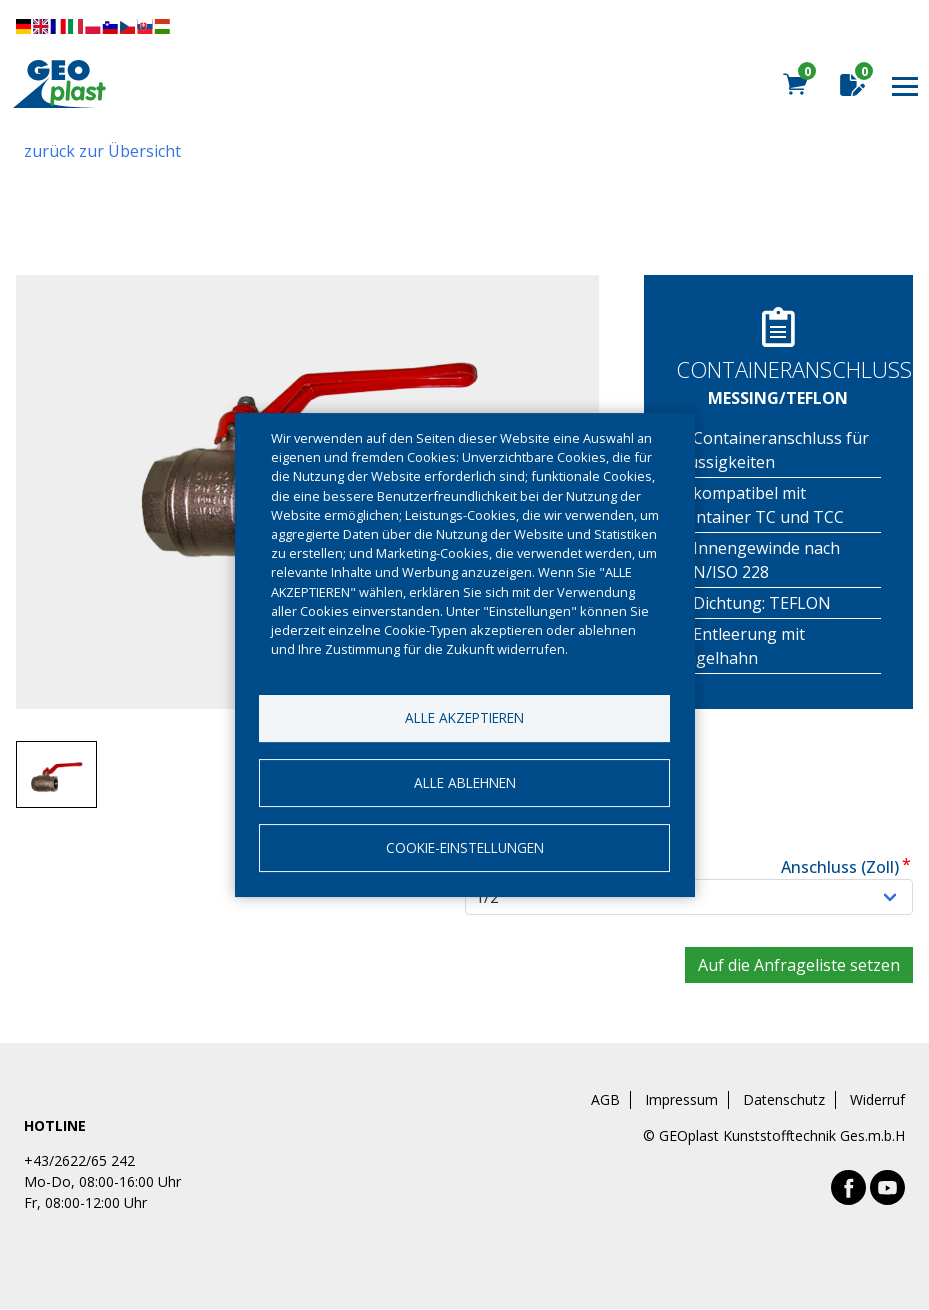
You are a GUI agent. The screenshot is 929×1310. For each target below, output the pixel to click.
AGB (605, 1100)
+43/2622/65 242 (79, 1160)
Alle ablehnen (465, 782)
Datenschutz (784, 1100)
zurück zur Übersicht (102, 151)
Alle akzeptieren (464, 717)
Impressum (681, 1100)
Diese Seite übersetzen (93, 26)
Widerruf (877, 1100)
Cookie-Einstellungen (465, 847)
